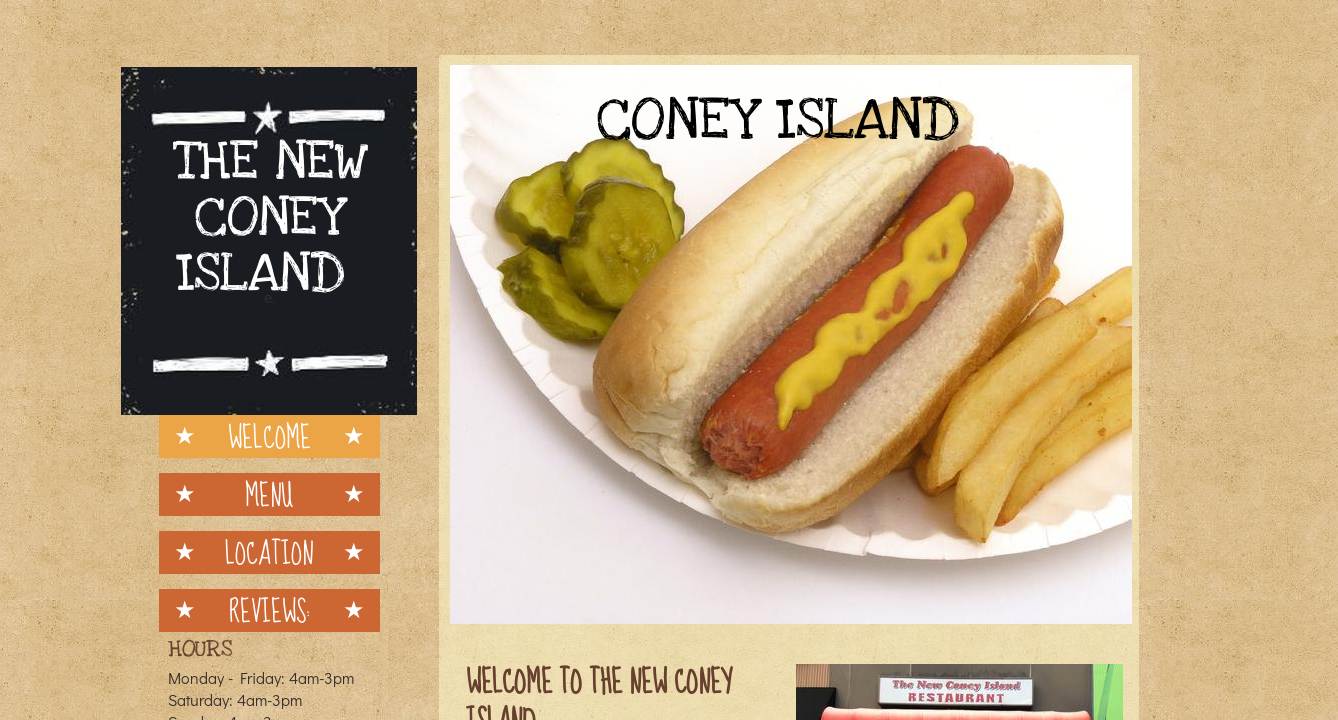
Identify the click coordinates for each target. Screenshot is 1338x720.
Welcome (269, 436)
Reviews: (269, 610)
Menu (269, 494)
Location (269, 552)
